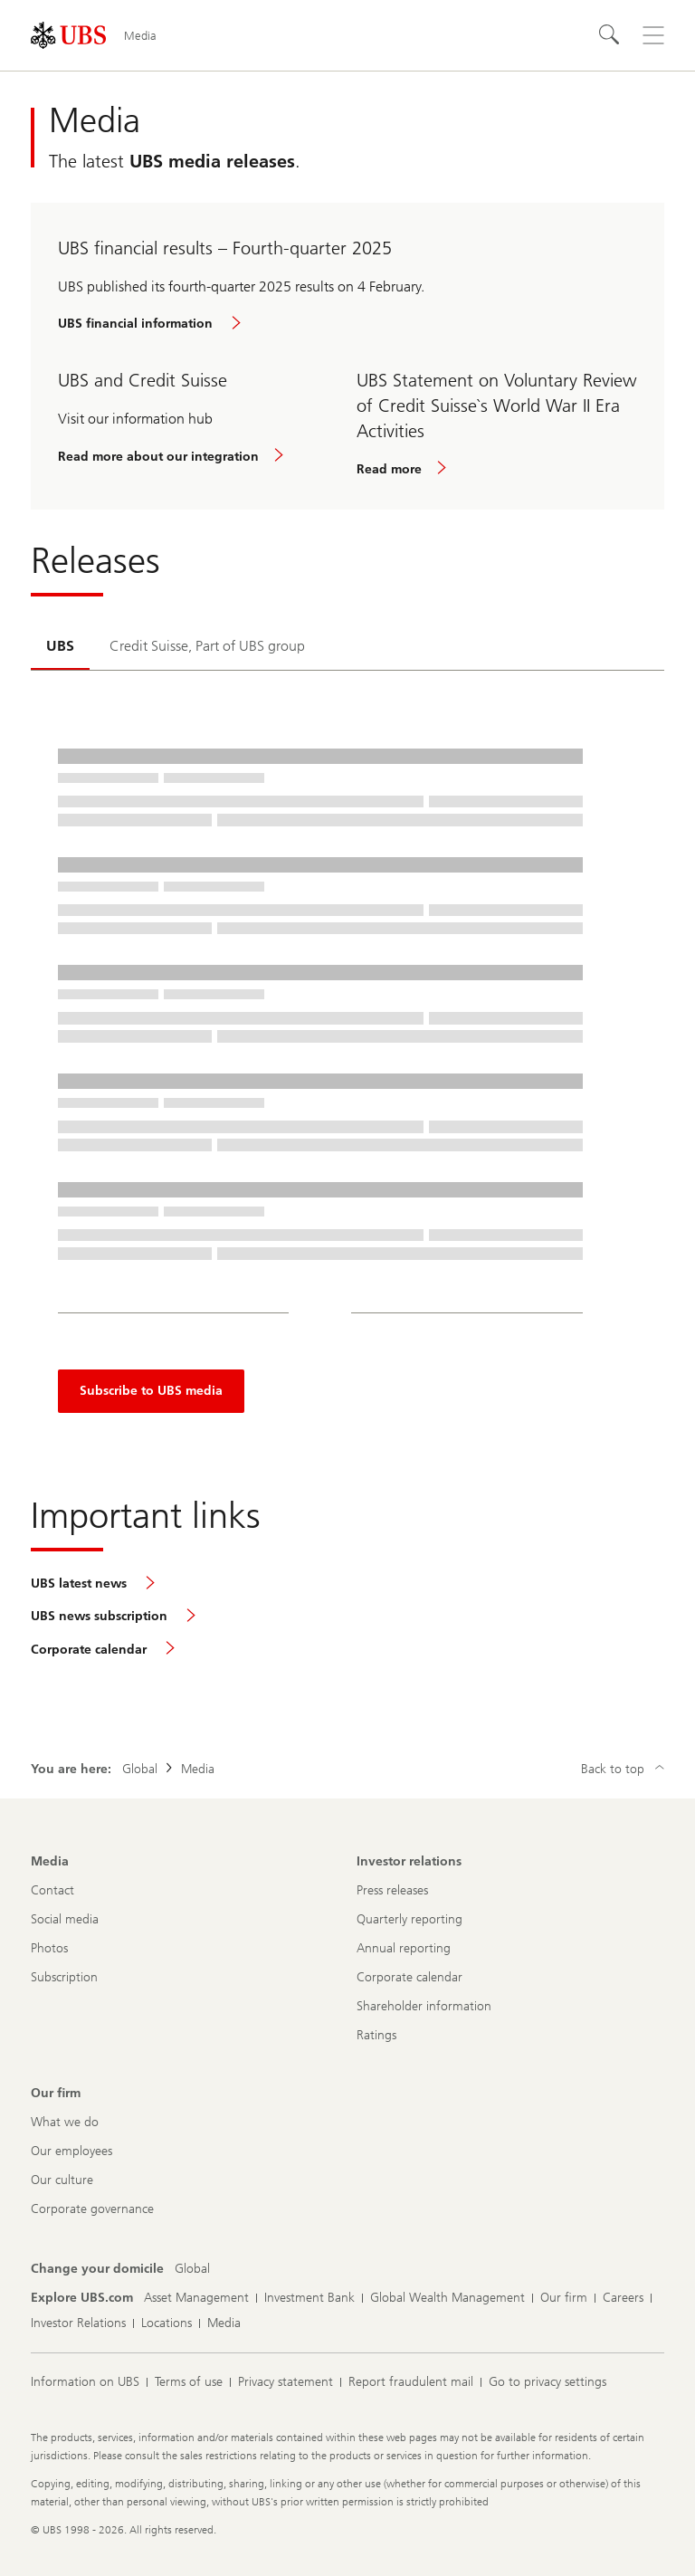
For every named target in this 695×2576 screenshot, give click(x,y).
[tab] (60, 647)
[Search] (610, 35)
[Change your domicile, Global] (192, 2269)
